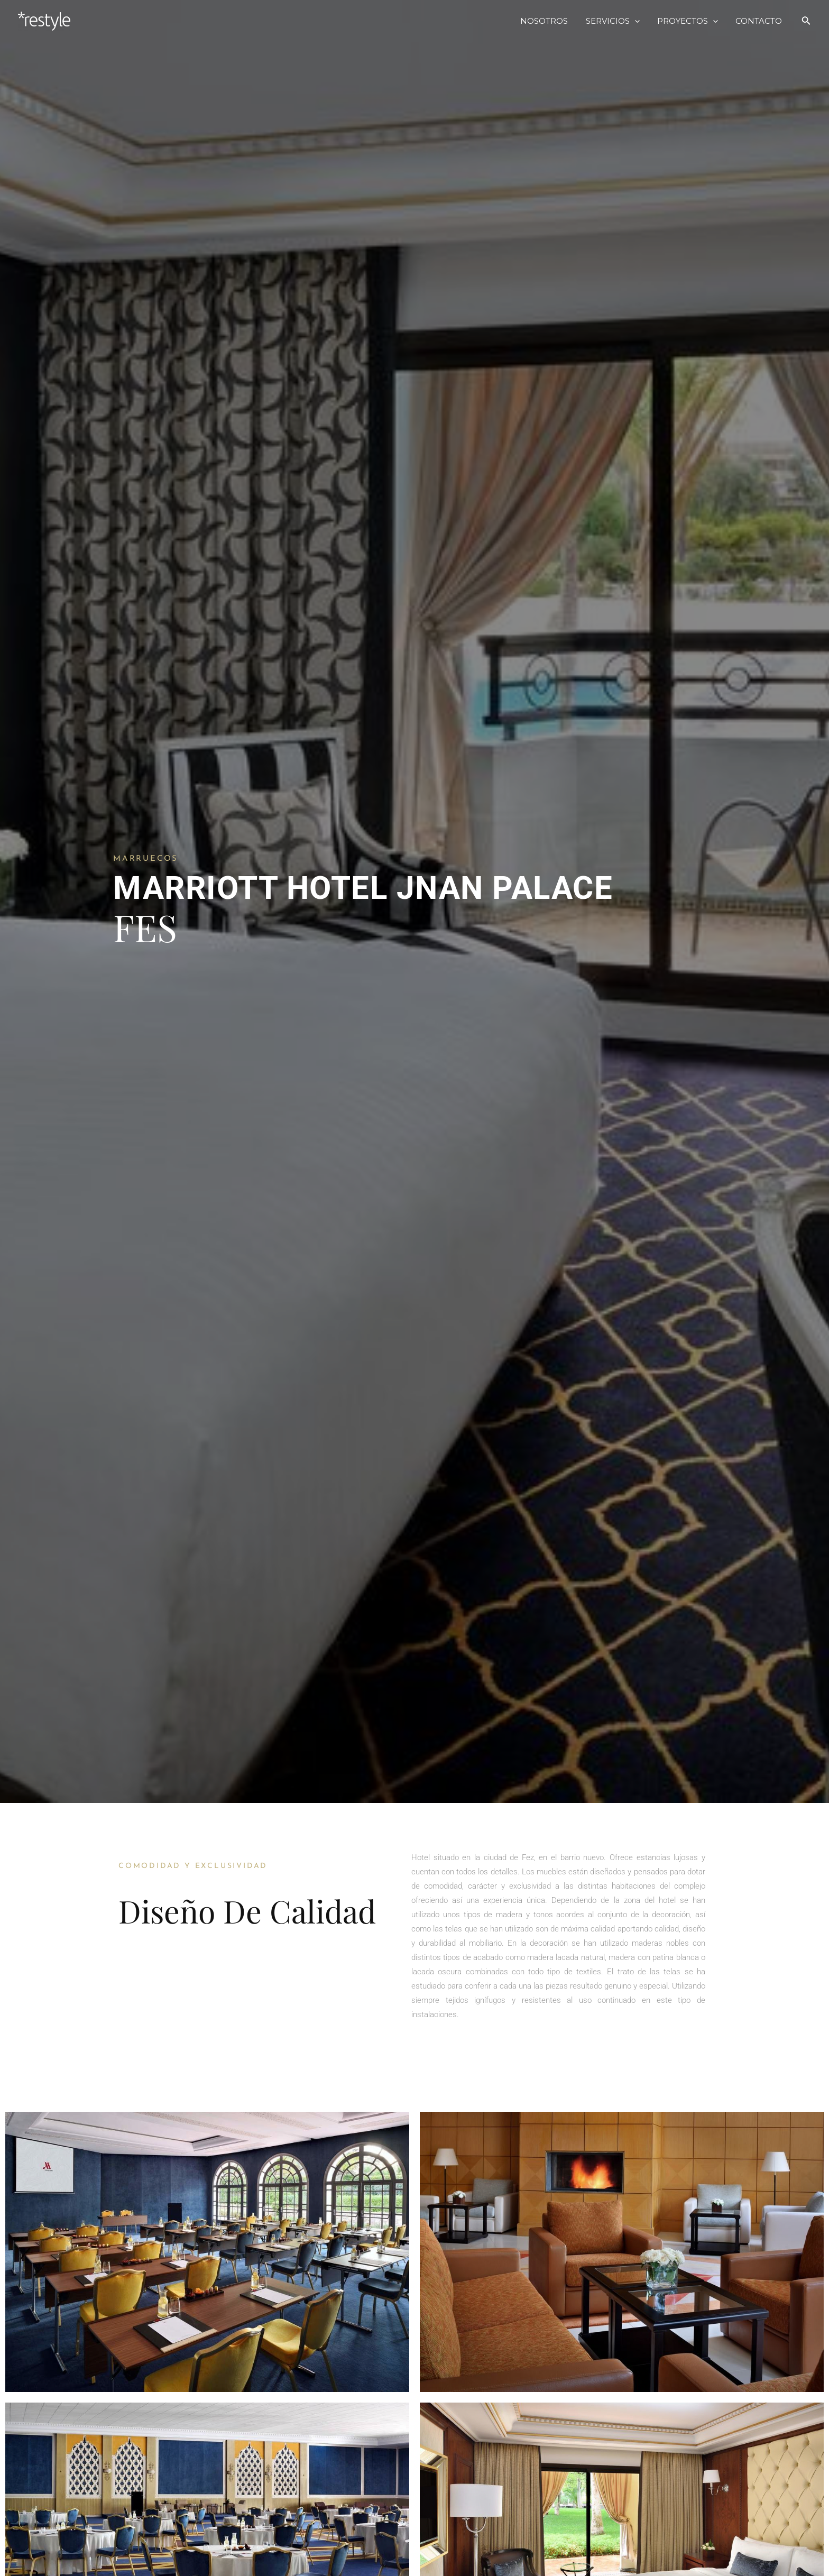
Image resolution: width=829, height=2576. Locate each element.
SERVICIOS (617, 21)
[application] (639, 21)
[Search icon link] (806, 21)
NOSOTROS (550, 21)
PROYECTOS (690, 21)
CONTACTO (759, 21)
